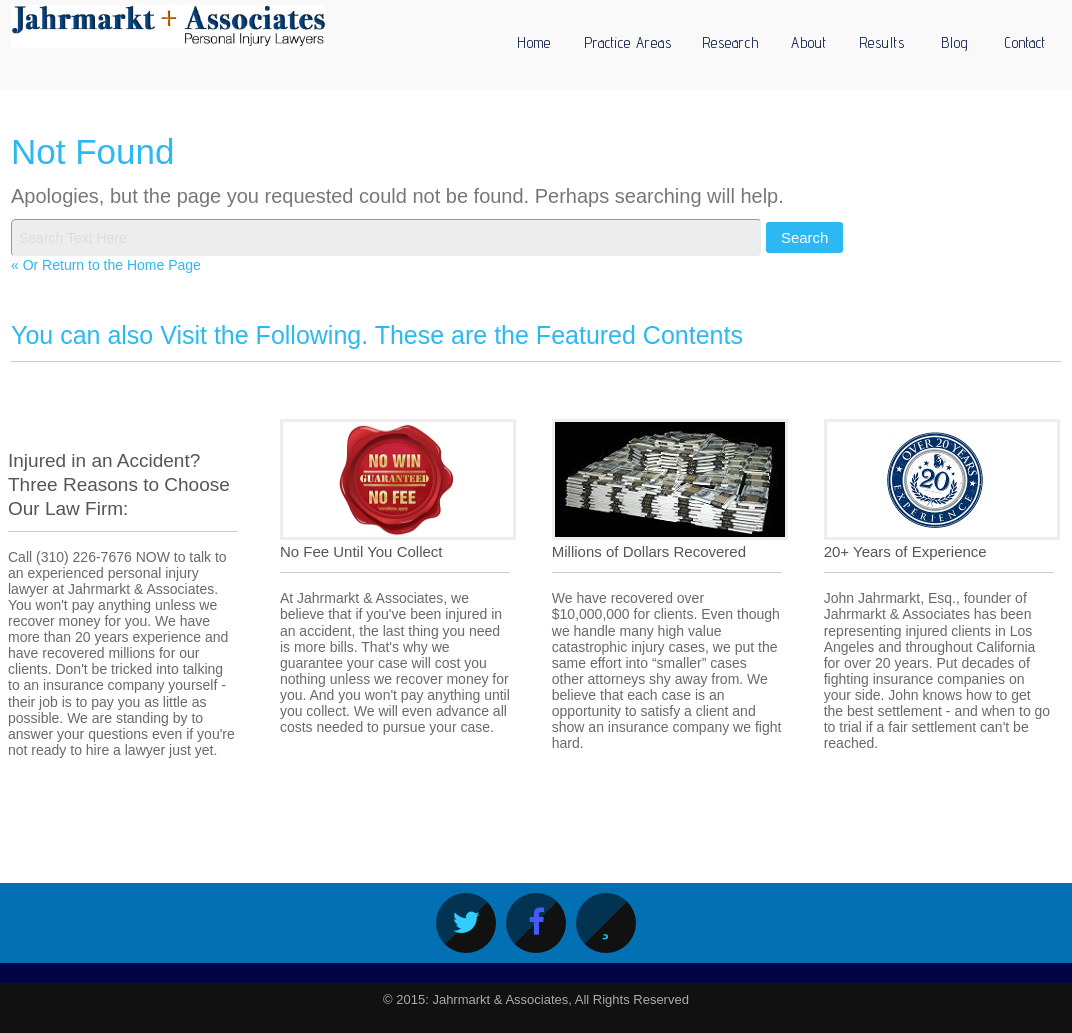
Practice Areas (628, 42)
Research (730, 42)
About (809, 42)
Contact (1025, 42)
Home (534, 42)
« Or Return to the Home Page (106, 265)
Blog (955, 42)
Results (882, 42)
